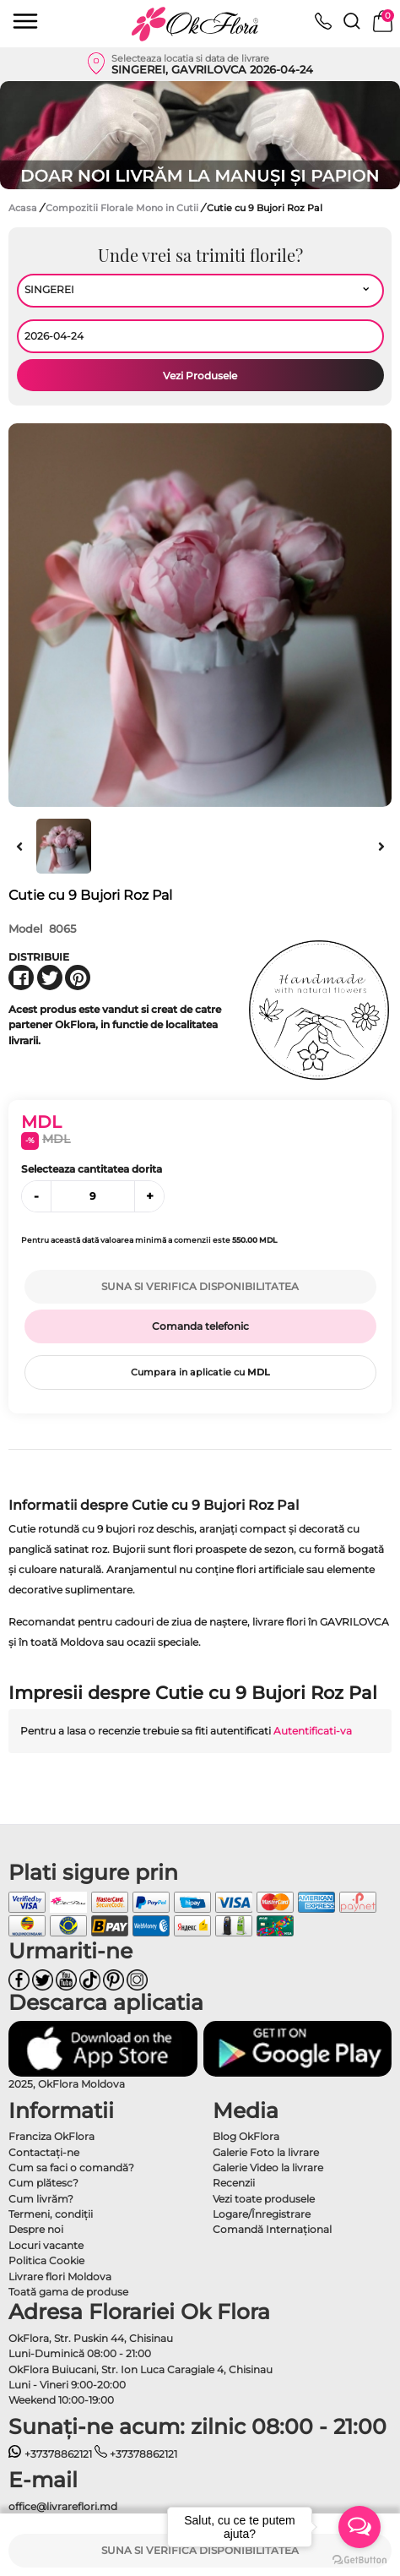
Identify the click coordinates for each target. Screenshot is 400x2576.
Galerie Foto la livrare (266, 2152)
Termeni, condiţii (50, 2214)
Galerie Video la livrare (268, 2167)
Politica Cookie (46, 2260)
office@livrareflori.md (62, 2506)
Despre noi (35, 2229)
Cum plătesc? (43, 2182)
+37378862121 (50, 2454)
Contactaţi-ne (43, 2152)
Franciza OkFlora (51, 2136)
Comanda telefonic (200, 1326)
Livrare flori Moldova (59, 2276)
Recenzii (234, 2182)
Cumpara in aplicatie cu (200, 1372)
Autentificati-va (312, 1730)
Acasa (22, 208)
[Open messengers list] (359, 2527)
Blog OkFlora (246, 2136)
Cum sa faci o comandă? (71, 2167)
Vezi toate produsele (264, 2198)
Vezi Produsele (200, 375)
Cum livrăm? (40, 2198)
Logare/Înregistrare (262, 2214)
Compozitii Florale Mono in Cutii (123, 208)
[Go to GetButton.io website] (359, 2559)
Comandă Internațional (272, 2229)
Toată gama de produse (68, 2291)
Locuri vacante (46, 2245)
